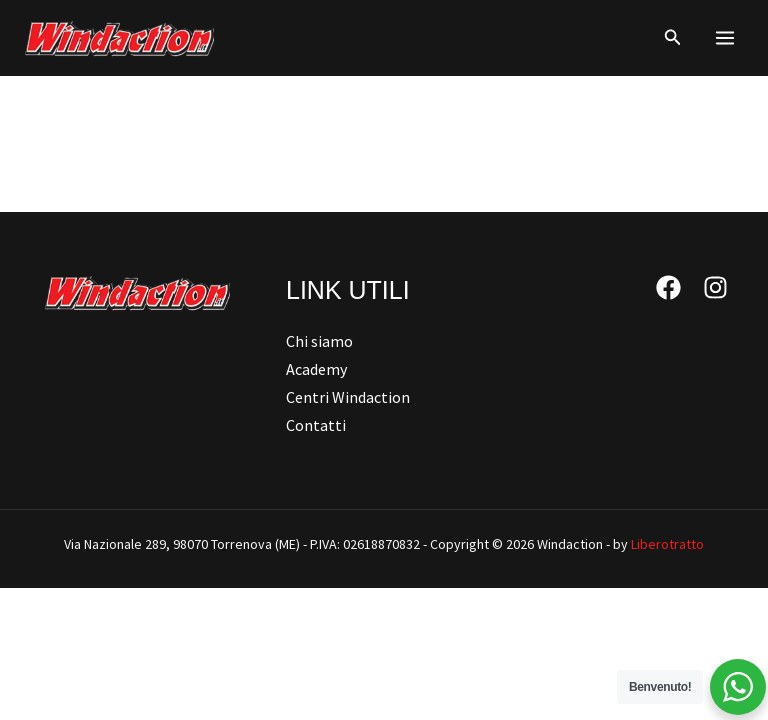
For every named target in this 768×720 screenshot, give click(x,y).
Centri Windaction (348, 397)
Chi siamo (319, 341)
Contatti (316, 425)
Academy (316, 369)
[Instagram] (715, 287)
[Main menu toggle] (725, 38)
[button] (673, 38)
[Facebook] (668, 287)
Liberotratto (667, 544)
